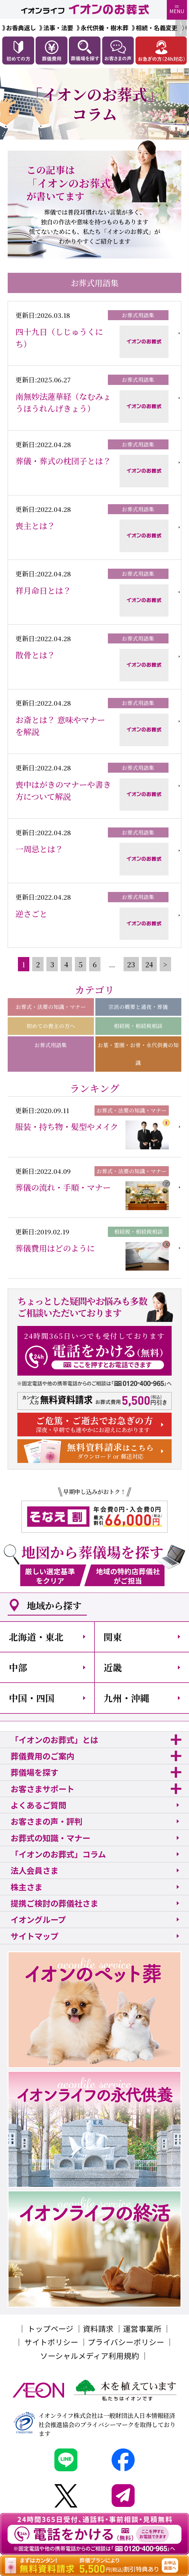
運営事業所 (142, 2328)
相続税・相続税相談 (138, 1025)
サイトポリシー (51, 2341)
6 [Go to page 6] (95, 964)
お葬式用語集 (50, 1045)
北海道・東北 (36, 1636)
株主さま (26, 1887)
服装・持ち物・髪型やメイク (66, 1126)
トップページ (50, 2328)
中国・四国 (31, 1697)
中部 (18, 1667)
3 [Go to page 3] (52, 964)
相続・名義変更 (157, 27)
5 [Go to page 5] (81, 964)
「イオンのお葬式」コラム (58, 1854)
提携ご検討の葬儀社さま (54, 1903)
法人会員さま (34, 1870)
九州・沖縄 (126, 1697)
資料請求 (98, 2328)
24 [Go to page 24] (149, 964)
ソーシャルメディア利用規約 (89, 2355)
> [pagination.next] (165, 964)
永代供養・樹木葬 (104, 27)
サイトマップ (34, 1936)
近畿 (113, 1667)
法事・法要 (58, 27)
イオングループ (38, 1919)
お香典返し (21, 27)
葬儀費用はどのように (55, 1248)
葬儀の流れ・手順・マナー (63, 1187)
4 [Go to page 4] (66, 964)
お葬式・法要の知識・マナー (51, 1006)
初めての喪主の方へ (50, 1025)
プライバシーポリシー (126, 2341)
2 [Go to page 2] (38, 964)
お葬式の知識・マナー (50, 1838)
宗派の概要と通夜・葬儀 (138, 1006)
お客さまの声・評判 (46, 1821)
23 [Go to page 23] (131, 964)
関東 (113, 1636)
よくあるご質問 (38, 1805)
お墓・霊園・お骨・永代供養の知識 (138, 1053)
